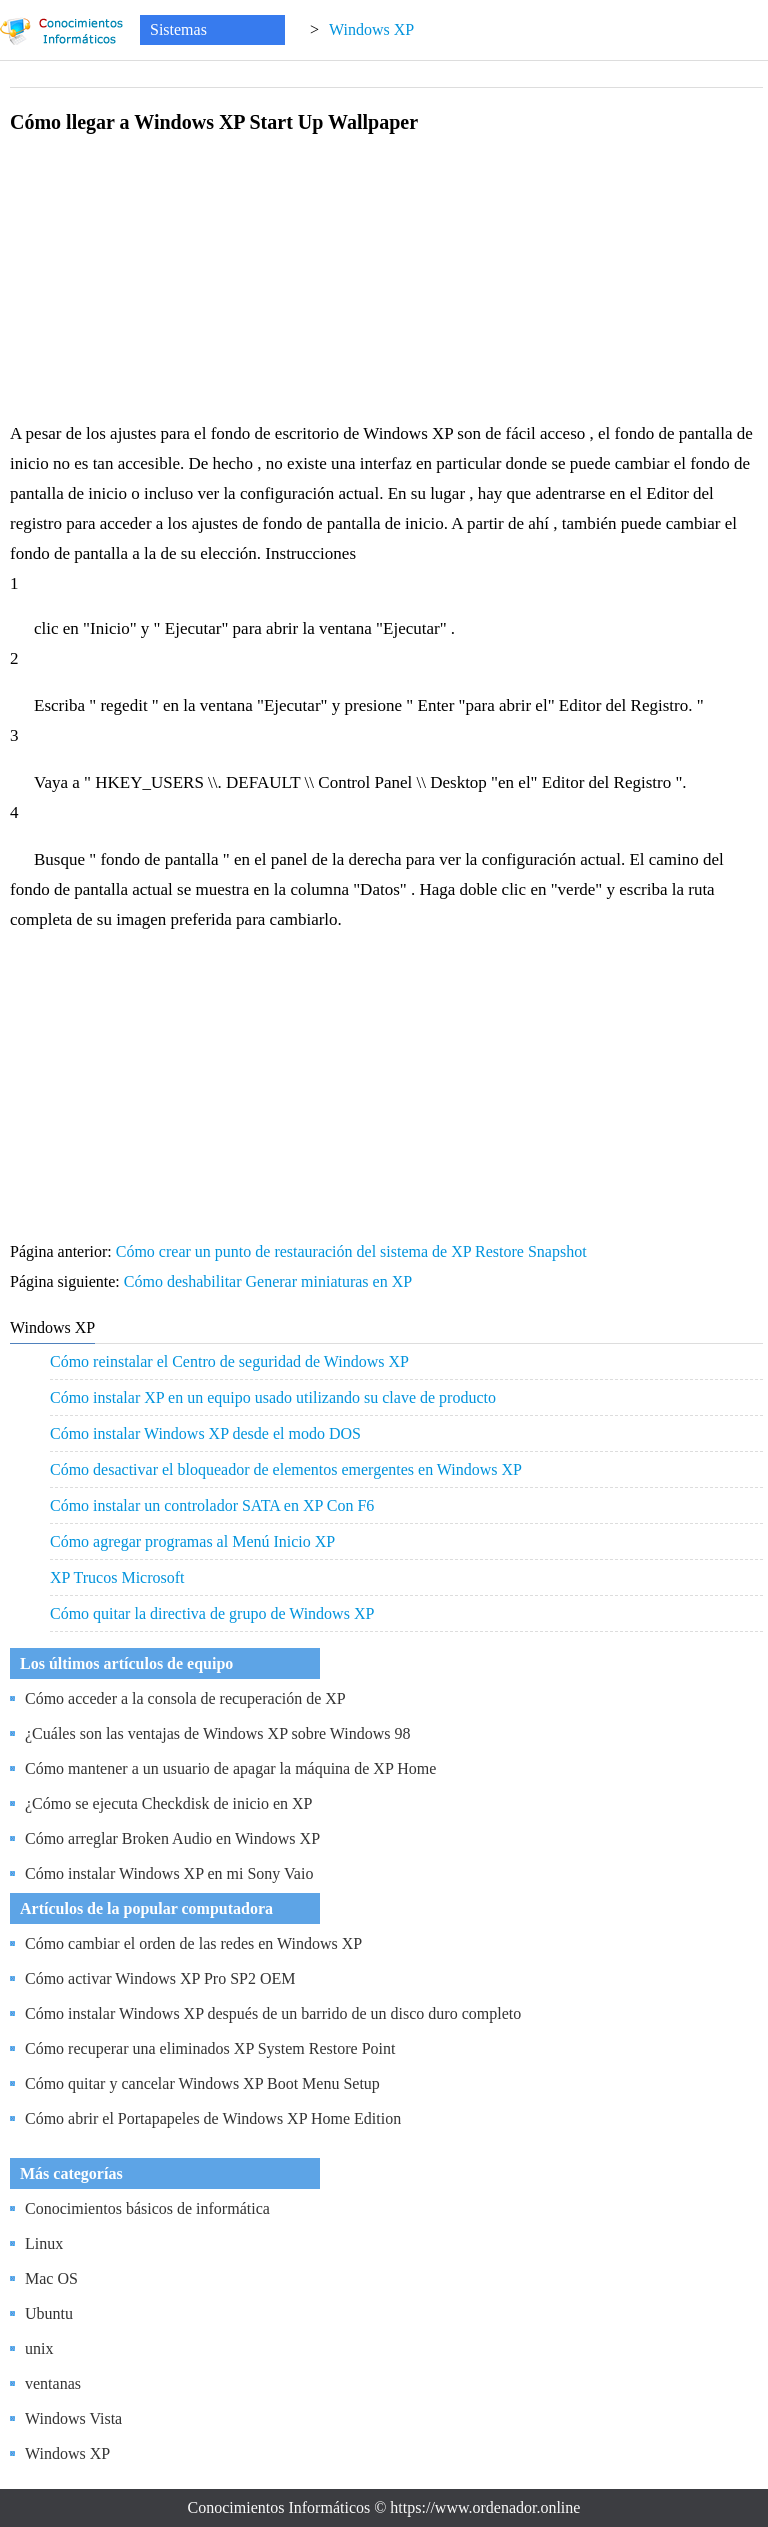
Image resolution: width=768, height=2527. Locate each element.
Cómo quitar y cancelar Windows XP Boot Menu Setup (202, 2083)
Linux (44, 2243)
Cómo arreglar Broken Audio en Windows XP (172, 1838)
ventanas (53, 2383)
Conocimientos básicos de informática (147, 2208)
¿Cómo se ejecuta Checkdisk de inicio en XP (168, 1803)
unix (39, 2348)
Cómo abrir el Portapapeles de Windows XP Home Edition (213, 2118)
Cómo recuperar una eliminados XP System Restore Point (210, 2048)
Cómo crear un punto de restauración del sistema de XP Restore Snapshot (353, 1251)
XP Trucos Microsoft (117, 1577)
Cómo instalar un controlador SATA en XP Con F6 (212, 1505)
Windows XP (371, 29)
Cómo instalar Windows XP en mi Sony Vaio (169, 1873)
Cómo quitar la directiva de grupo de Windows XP (212, 1613)
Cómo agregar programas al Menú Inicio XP (192, 1541)
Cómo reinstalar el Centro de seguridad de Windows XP (229, 1361)
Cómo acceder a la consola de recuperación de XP (185, 1698)
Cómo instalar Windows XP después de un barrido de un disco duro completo (273, 2013)
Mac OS (51, 2278)
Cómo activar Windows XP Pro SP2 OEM (160, 1978)
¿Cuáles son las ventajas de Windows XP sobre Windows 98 (217, 1733)
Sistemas (178, 29)
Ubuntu (49, 2313)
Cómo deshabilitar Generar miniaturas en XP (270, 1281)
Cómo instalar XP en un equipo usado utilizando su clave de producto (273, 1397)
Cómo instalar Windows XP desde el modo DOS (205, 1433)
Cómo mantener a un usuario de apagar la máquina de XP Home (230, 1768)
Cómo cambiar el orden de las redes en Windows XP (193, 1943)
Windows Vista (73, 2418)
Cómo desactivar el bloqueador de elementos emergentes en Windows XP (286, 1469)
